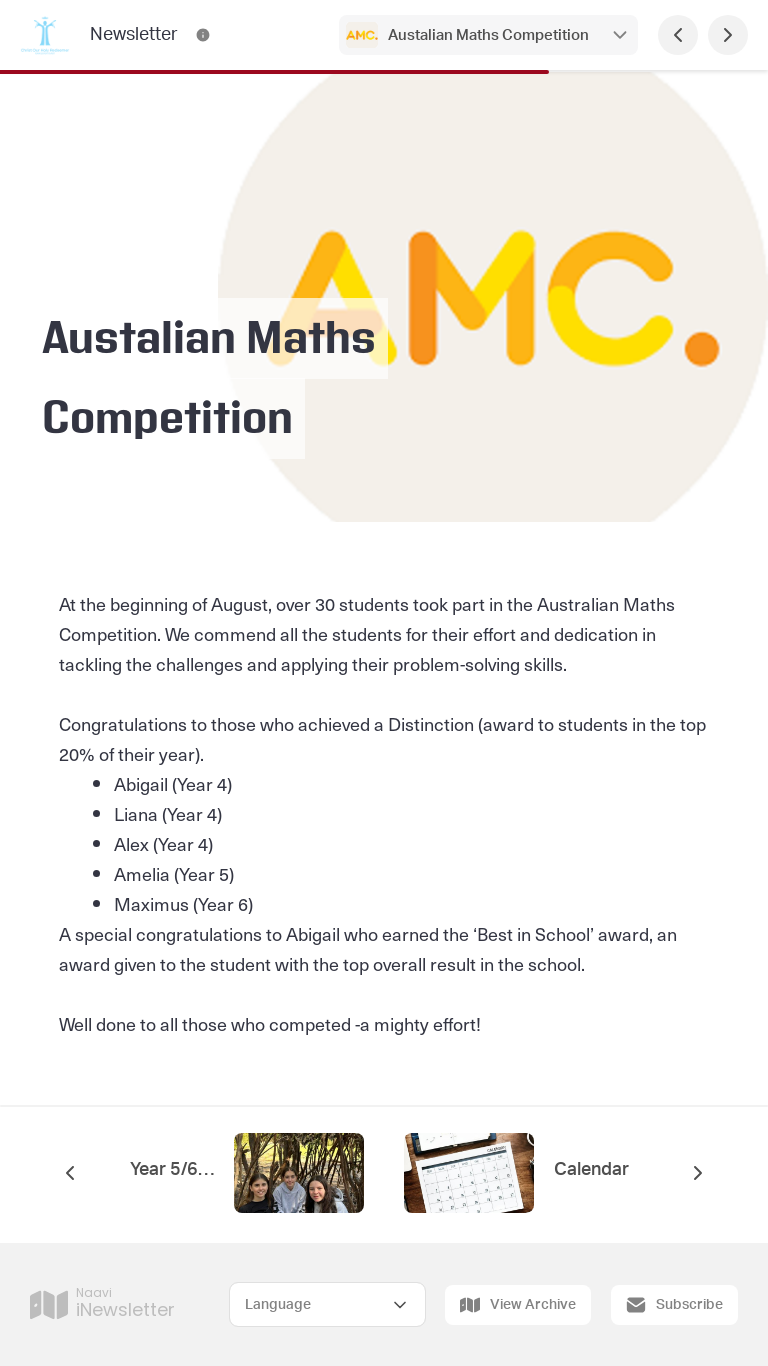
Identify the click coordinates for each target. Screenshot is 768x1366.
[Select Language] (327, 1304)
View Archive (518, 1305)
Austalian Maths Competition (488, 35)
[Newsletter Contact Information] (203, 35)
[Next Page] (728, 35)
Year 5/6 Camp (172, 1170)
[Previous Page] (678, 35)
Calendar (593, 1170)
